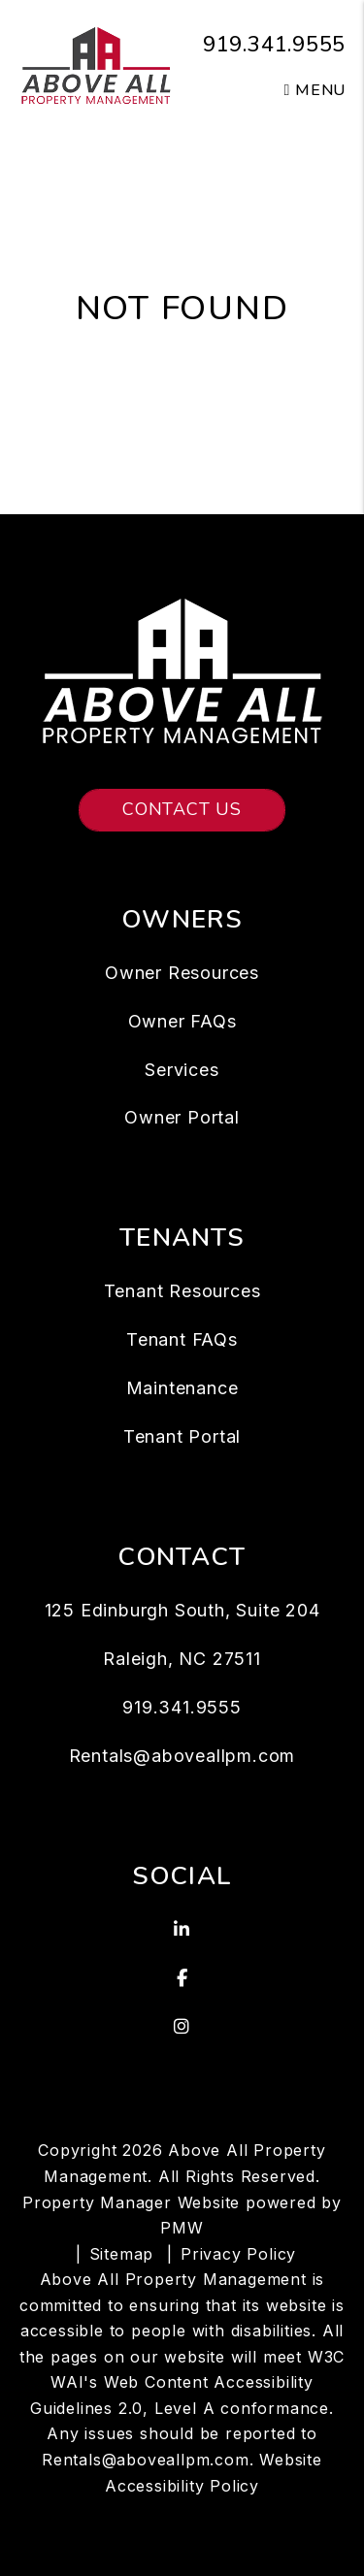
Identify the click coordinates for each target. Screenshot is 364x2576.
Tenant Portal (182, 1436)
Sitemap (121, 2254)
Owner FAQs (182, 1021)
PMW (181, 2227)
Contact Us (182, 809)
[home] (96, 64)
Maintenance (182, 1388)
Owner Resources (182, 972)
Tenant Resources (182, 1291)
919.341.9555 (275, 44)
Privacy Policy (238, 2254)
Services (181, 1070)
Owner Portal (182, 1117)
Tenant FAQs (182, 1339)
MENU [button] (315, 90)
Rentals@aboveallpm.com (182, 1755)
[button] (182, 1929)
